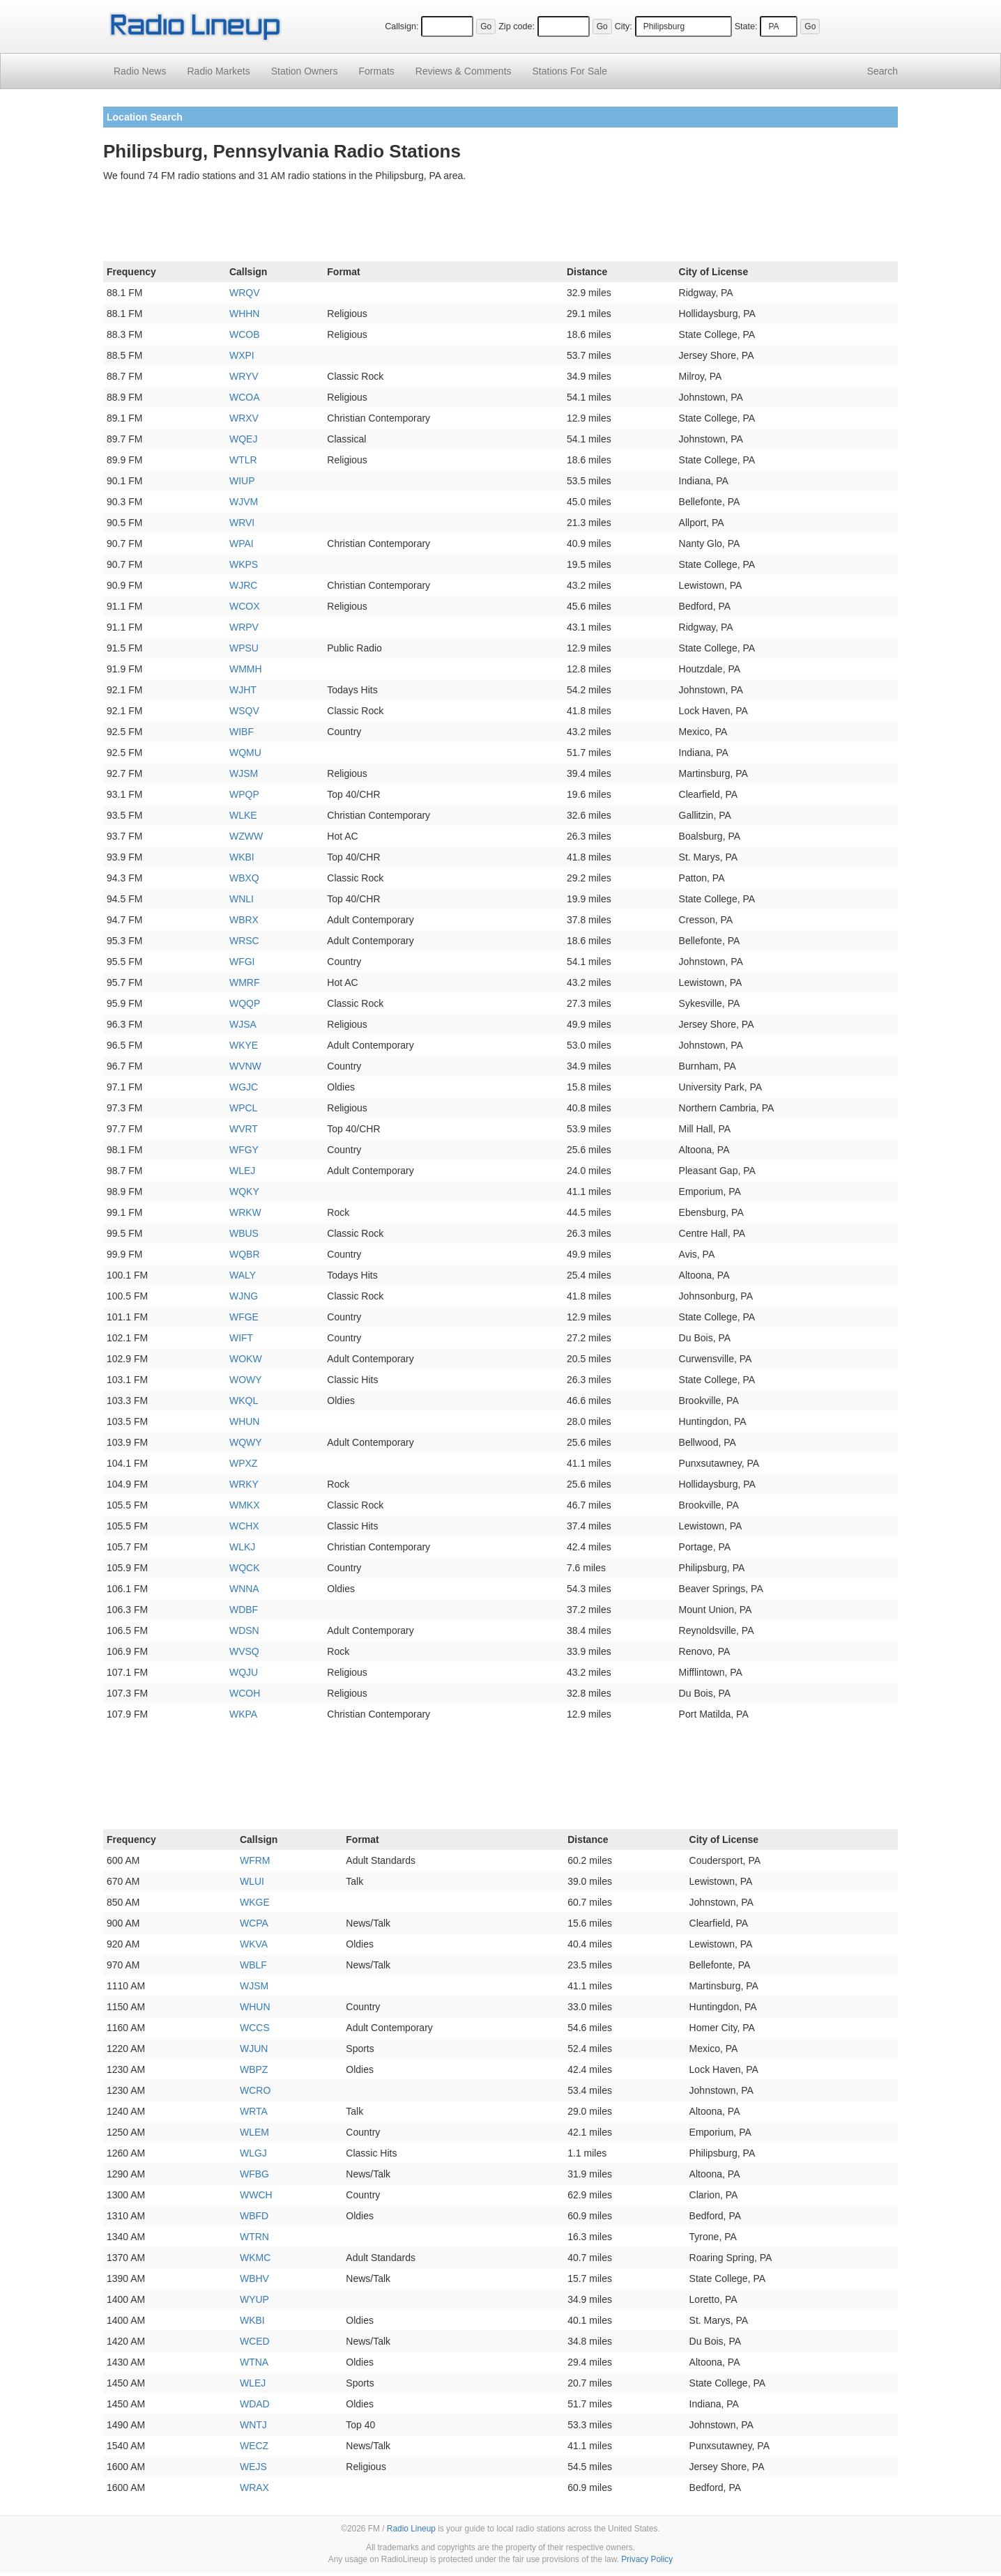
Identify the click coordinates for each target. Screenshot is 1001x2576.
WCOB (244, 334)
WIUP (242, 480)
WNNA (244, 1588)
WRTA (254, 2111)
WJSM (243, 773)
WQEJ (243, 439)
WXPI (241, 355)
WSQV (244, 710)
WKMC (255, 2257)
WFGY (244, 1149)
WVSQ (244, 1651)
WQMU (245, 752)
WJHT (243, 689)
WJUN (254, 2048)
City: (623, 26)
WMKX (244, 1505)
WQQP (244, 1003)
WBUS (244, 1233)
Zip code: (516, 26)
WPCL (243, 1107)
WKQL (243, 1400)
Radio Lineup (411, 2528)
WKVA (254, 1944)
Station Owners (304, 71)
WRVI (241, 522)
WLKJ (242, 1546)
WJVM (243, 501)
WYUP (254, 2299)
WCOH (244, 1693)
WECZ (254, 2445)
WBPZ (254, 2069)
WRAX (254, 2487)
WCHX (244, 1526)
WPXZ (243, 1463)
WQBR (244, 1254)
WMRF (244, 982)
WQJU (243, 1672)
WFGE (244, 1316)
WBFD (254, 2215)
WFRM (255, 1860)
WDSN (244, 1630)
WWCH (256, 2194)
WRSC (244, 940)
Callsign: (401, 26)
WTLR (243, 459)
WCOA (244, 397)
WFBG (254, 2174)
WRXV (244, 418)
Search (882, 71)
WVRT (243, 1128)
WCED (255, 2341)
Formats (376, 71)
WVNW (245, 1066)
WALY (242, 1275)
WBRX (244, 919)
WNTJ (253, 2424)
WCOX (244, 606)
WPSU (244, 648)
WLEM (254, 2132)
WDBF (243, 1609)
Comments (463, 71)
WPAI (241, 543)
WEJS (253, 2466)
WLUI (252, 1881)
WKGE (255, 1902)
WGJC (243, 1087)
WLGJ (253, 2153)
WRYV (244, 376)
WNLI (241, 898)
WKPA (243, 1714)
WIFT (241, 1337)
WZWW (246, 836)
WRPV (244, 627)
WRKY (244, 1484)
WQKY (244, 1191)
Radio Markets (218, 71)
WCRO (255, 2090)
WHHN (244, 313)
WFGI (242, 961)
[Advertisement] (500, 224)
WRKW (245, 1212)
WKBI (241, 857)
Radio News (140, 71)
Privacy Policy (647, 2559)
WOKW (245, 1358)
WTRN (254, 2236)
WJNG (243, 1296)
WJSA (243, 1024)
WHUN (244, 1421)
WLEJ (242, 1170)
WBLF (253, 1964)
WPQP (244, 794)
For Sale (570, 71)
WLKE (243, 815)
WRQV (244, 292)
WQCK (244, 1567)
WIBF (241, 731)
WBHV (254, 2278)
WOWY (245, 1379)
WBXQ (244, 878)
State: (746, 26)
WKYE (243, 1045)
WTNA (254, 2362)
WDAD (255, 2403)
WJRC (243, 585)
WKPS (243, 564)
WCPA (254, 1923)
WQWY (245, 1442)
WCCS (255, 2027)
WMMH (245, 668)
